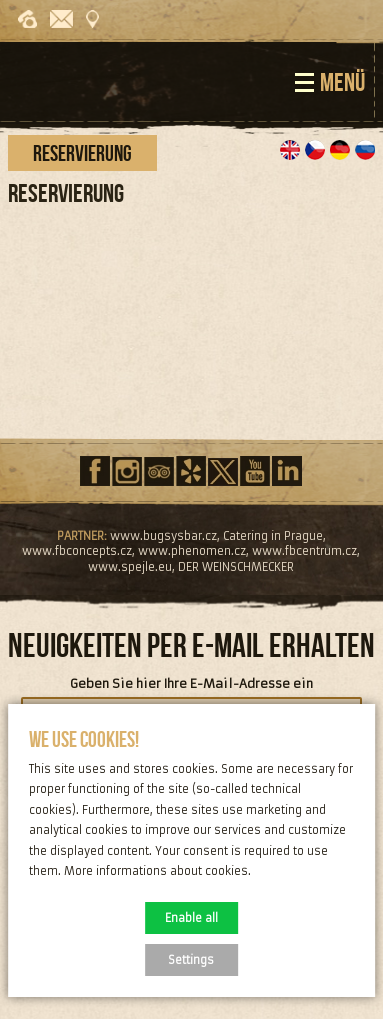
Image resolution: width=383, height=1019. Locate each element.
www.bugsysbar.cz (163, 536)
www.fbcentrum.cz (304, 551)
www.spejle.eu (130, 567)
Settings (191, 960)
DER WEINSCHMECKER (236, 567)
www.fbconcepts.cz (77, 551)
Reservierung (82, 153)
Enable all (191, 918)
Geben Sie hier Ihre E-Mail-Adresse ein (191, 684)
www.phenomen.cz (192, 551)
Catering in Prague (273, 536)
